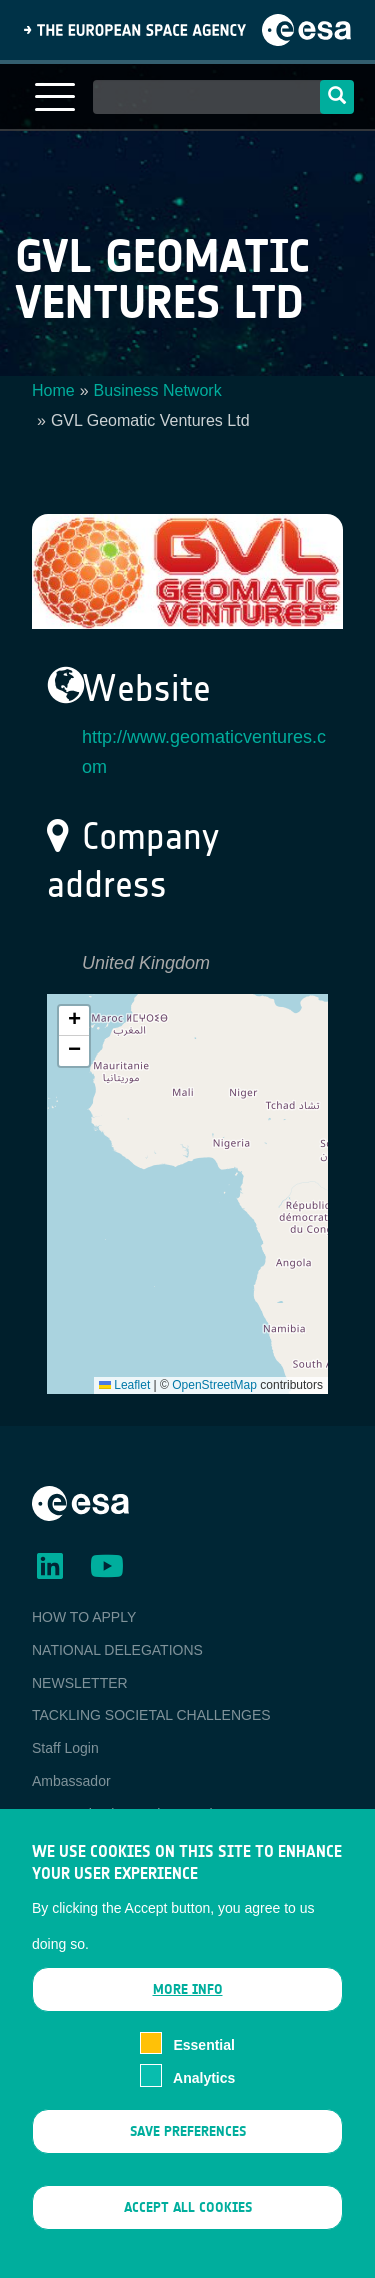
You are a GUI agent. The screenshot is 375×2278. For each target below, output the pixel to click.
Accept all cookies (188, 2217)
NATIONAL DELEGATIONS (117, 1650)
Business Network (158, 390)
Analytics (204, 2087)
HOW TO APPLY (84, 1617)
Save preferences (188, 2140)
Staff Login (65, 1748)
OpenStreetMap (214, 1385)
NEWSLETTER (80, 1683)
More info (188, 1999)
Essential (203, 2055)
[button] (74, 1021)
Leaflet (124, 1385)
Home (53, 390)
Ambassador (71, 1781)
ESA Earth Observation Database (136, 1814)
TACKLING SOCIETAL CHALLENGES (151, 1715)
